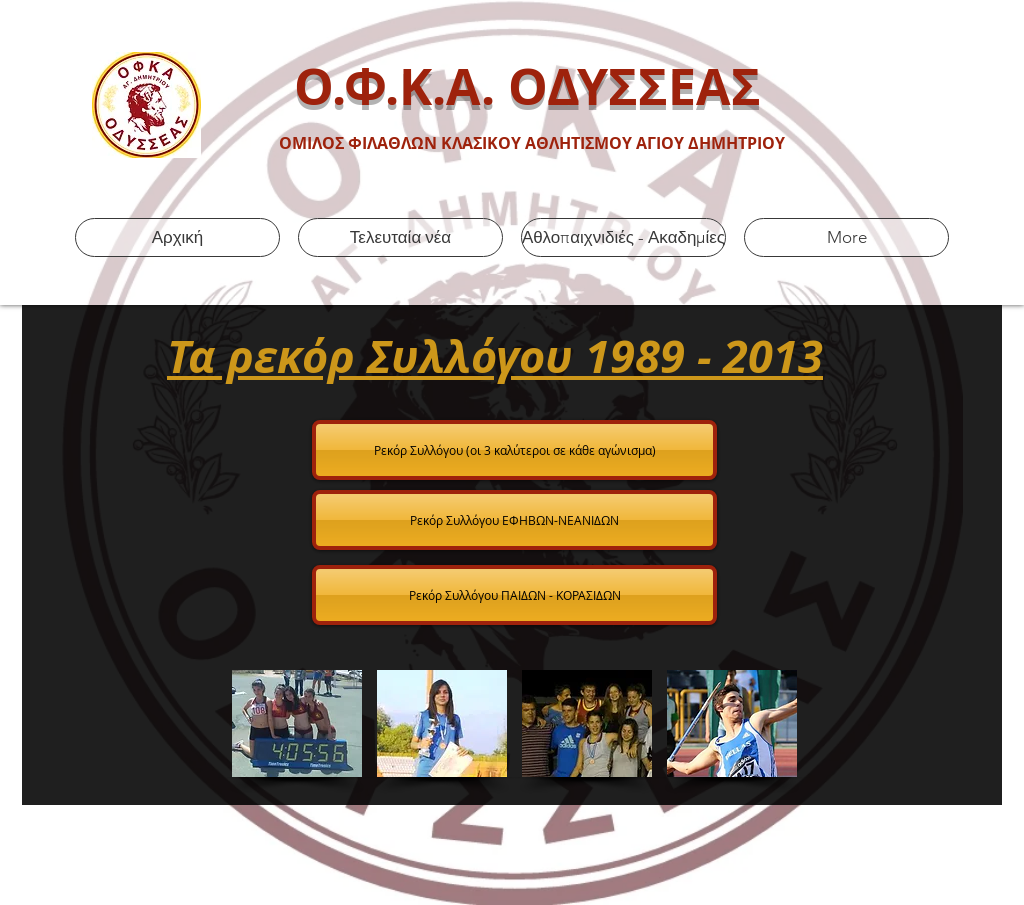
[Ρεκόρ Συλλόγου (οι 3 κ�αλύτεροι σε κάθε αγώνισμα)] (514, 450)
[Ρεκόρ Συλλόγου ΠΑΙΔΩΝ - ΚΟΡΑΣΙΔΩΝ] (514, 595)
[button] (297, 723)
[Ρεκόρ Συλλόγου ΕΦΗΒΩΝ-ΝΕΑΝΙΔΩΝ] (514, 520)
